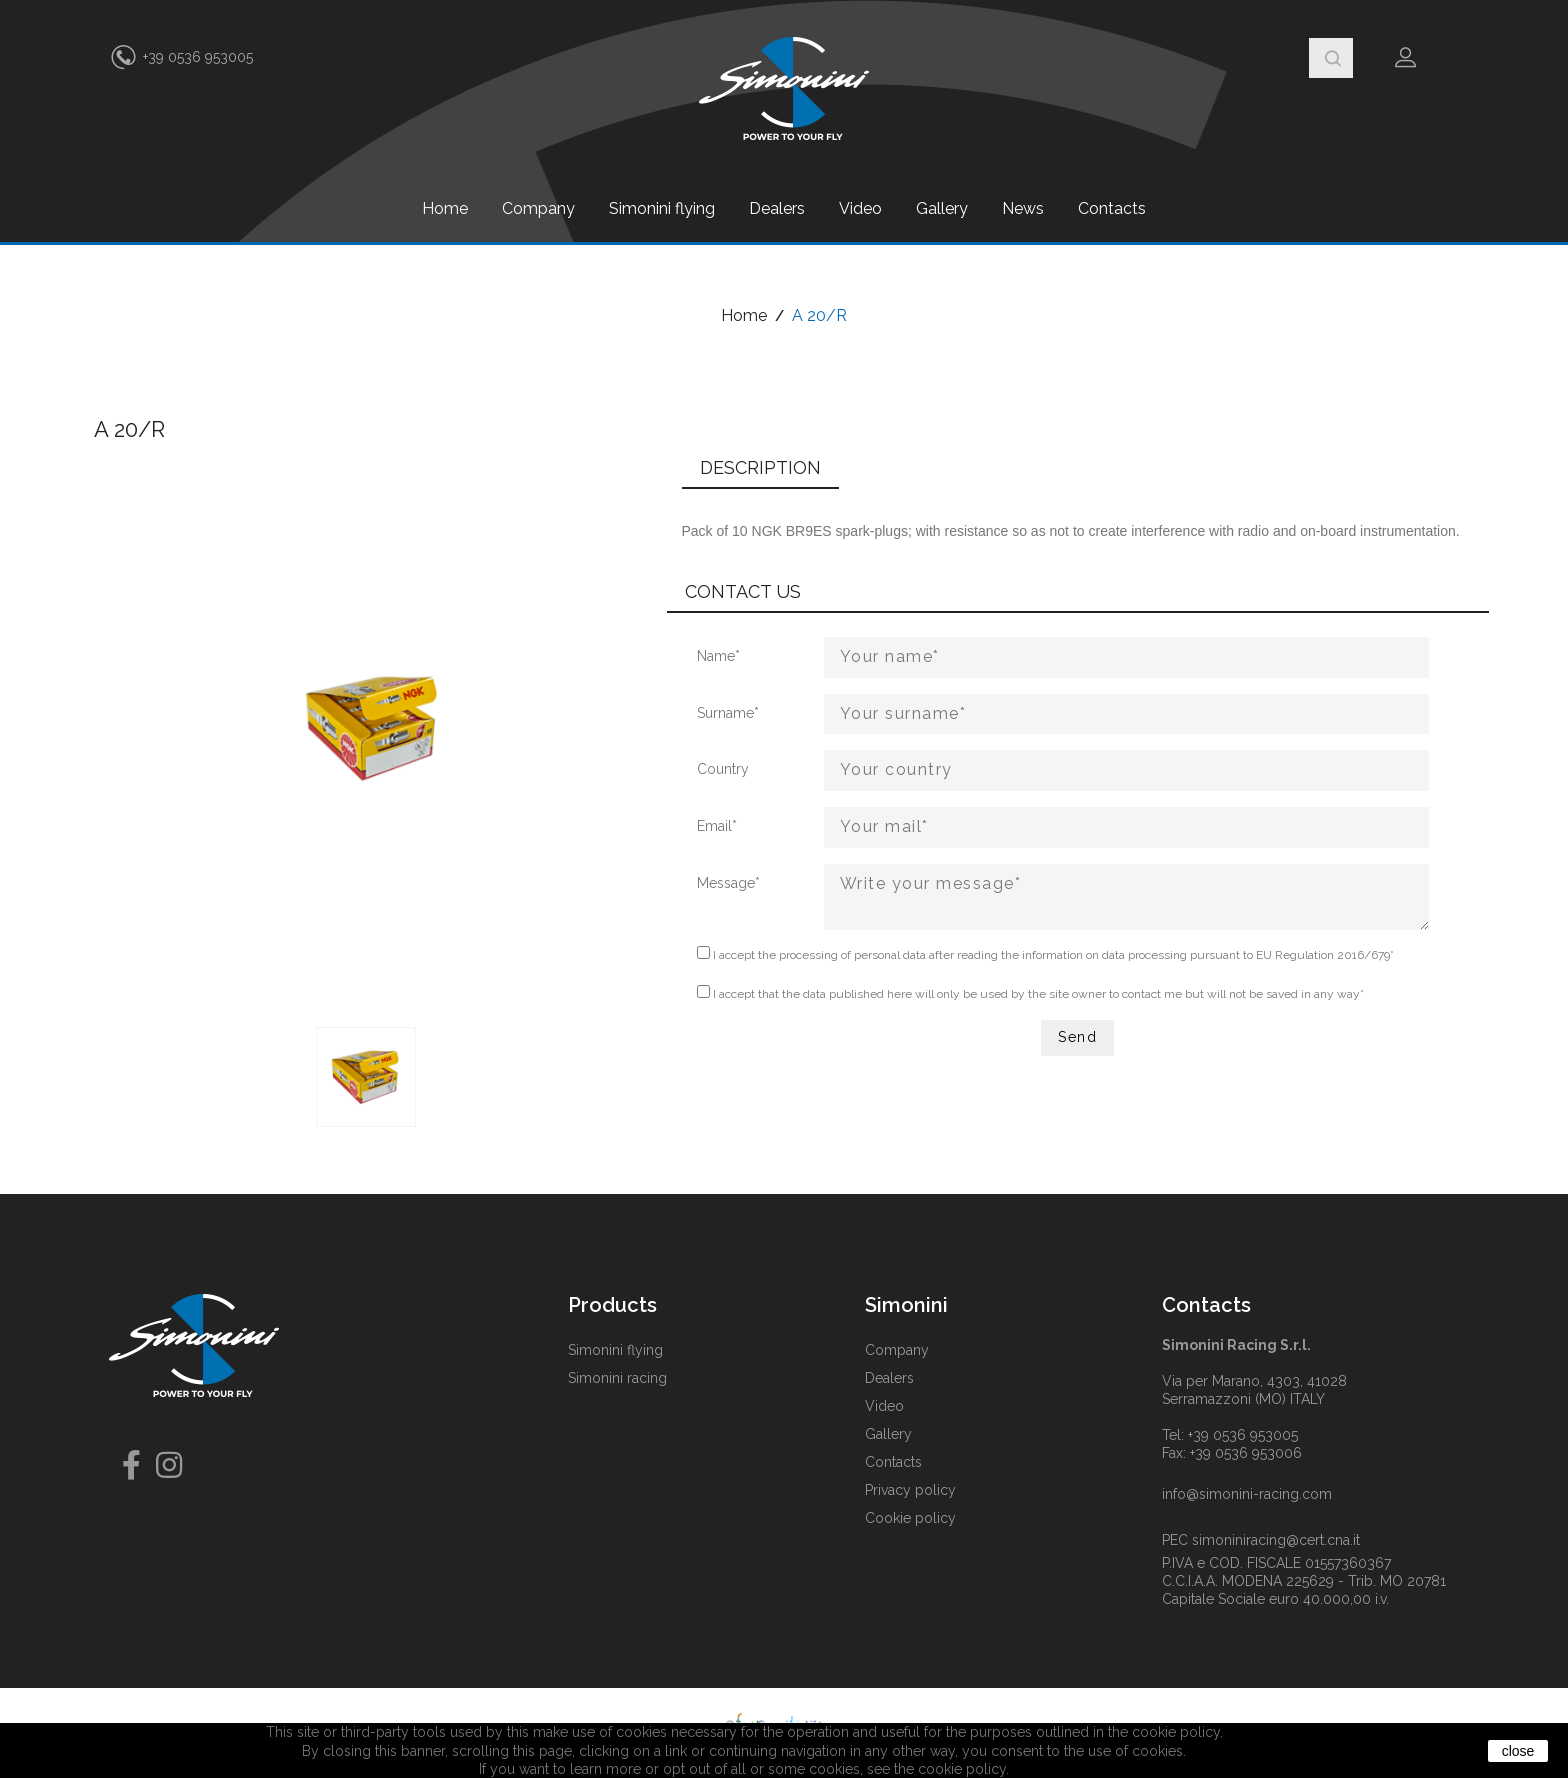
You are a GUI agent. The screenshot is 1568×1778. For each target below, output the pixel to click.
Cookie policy (910, 1518)
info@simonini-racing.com (1247, 1494)
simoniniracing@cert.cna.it (1276, 1540)
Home (445, 208)
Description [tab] (760, 467)
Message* (728, 883)
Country (723, 769)
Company (538, 208)
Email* (717, 826)
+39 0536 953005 (198, 57)
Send (1077, 1037)
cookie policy (962, 1769)
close (1518, 1751)
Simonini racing (617, 1378)
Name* (718, 656)
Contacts (1112, 208)
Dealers (777, 208)
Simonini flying (662, 208)
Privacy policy (910, 1490)
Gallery (942, 208)
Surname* (728, 713)
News (1023, 208)
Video (860, 208)
